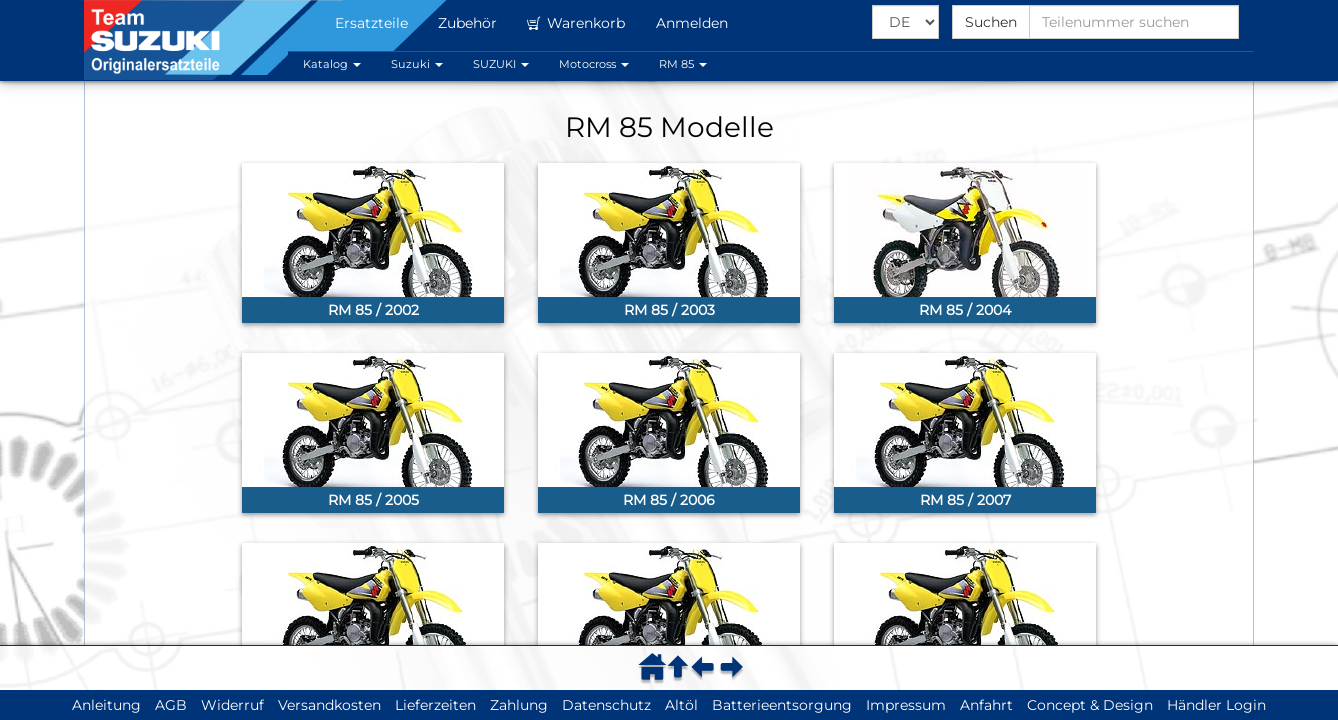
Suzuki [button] (417, 64)
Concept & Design (1090, 705)
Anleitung (106, 705)
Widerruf (232, 705)
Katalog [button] (332, 64)
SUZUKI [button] (501, 64)
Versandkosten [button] (329, 705)
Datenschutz (606, 705)
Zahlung (519, 705)
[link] (373, 243)
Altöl (681, 705)
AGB (171, 705)
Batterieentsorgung (782, 705)
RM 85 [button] (683, 64)
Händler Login (1216, 705)
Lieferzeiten (435, 705)
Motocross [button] (594, 64)
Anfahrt (986, 705)
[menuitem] (655, 666)
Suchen (991, 22)
